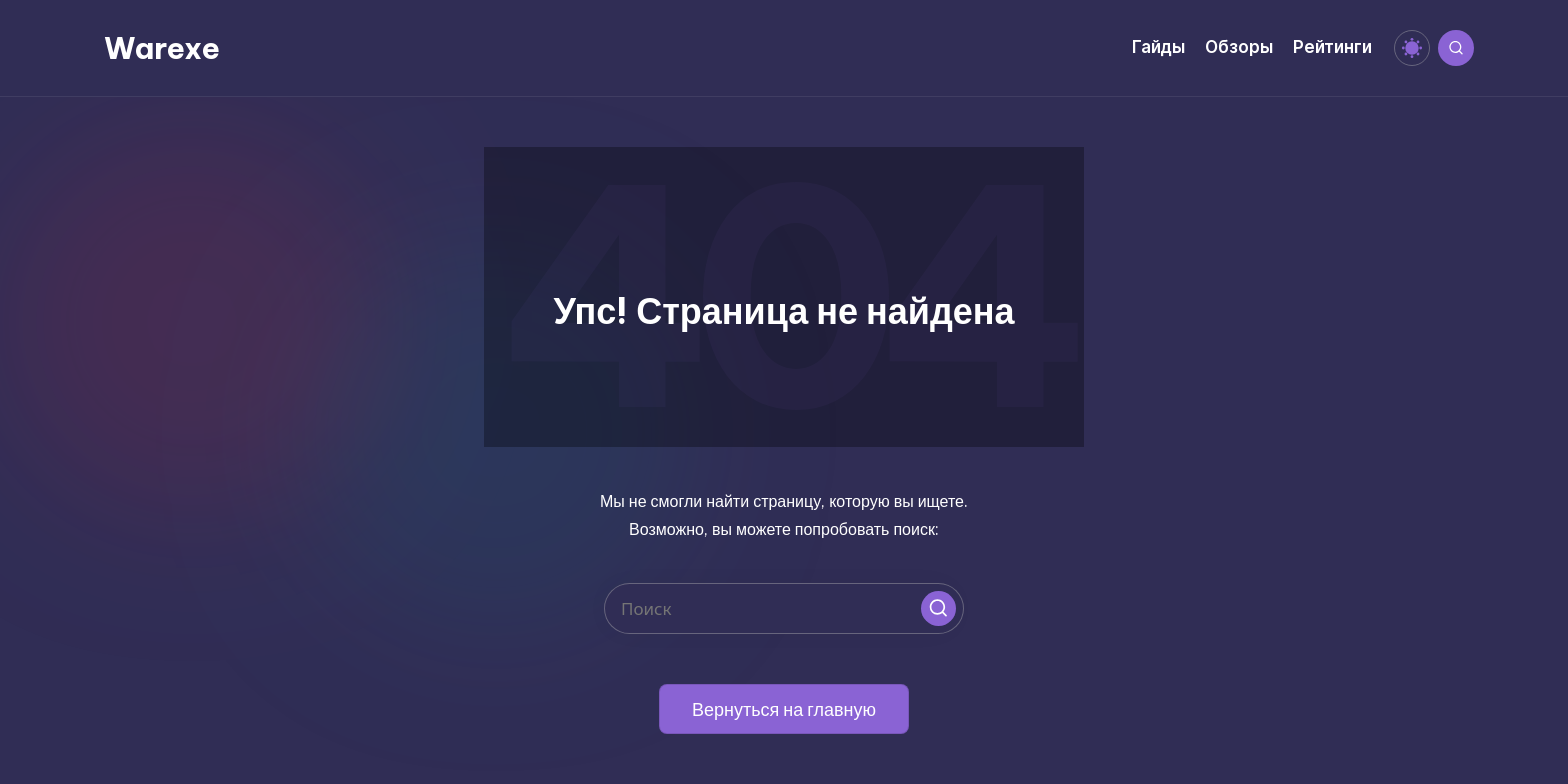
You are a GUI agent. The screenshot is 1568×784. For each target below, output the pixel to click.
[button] (938, 608)
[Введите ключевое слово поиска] (784, 608)
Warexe (162, 48)
